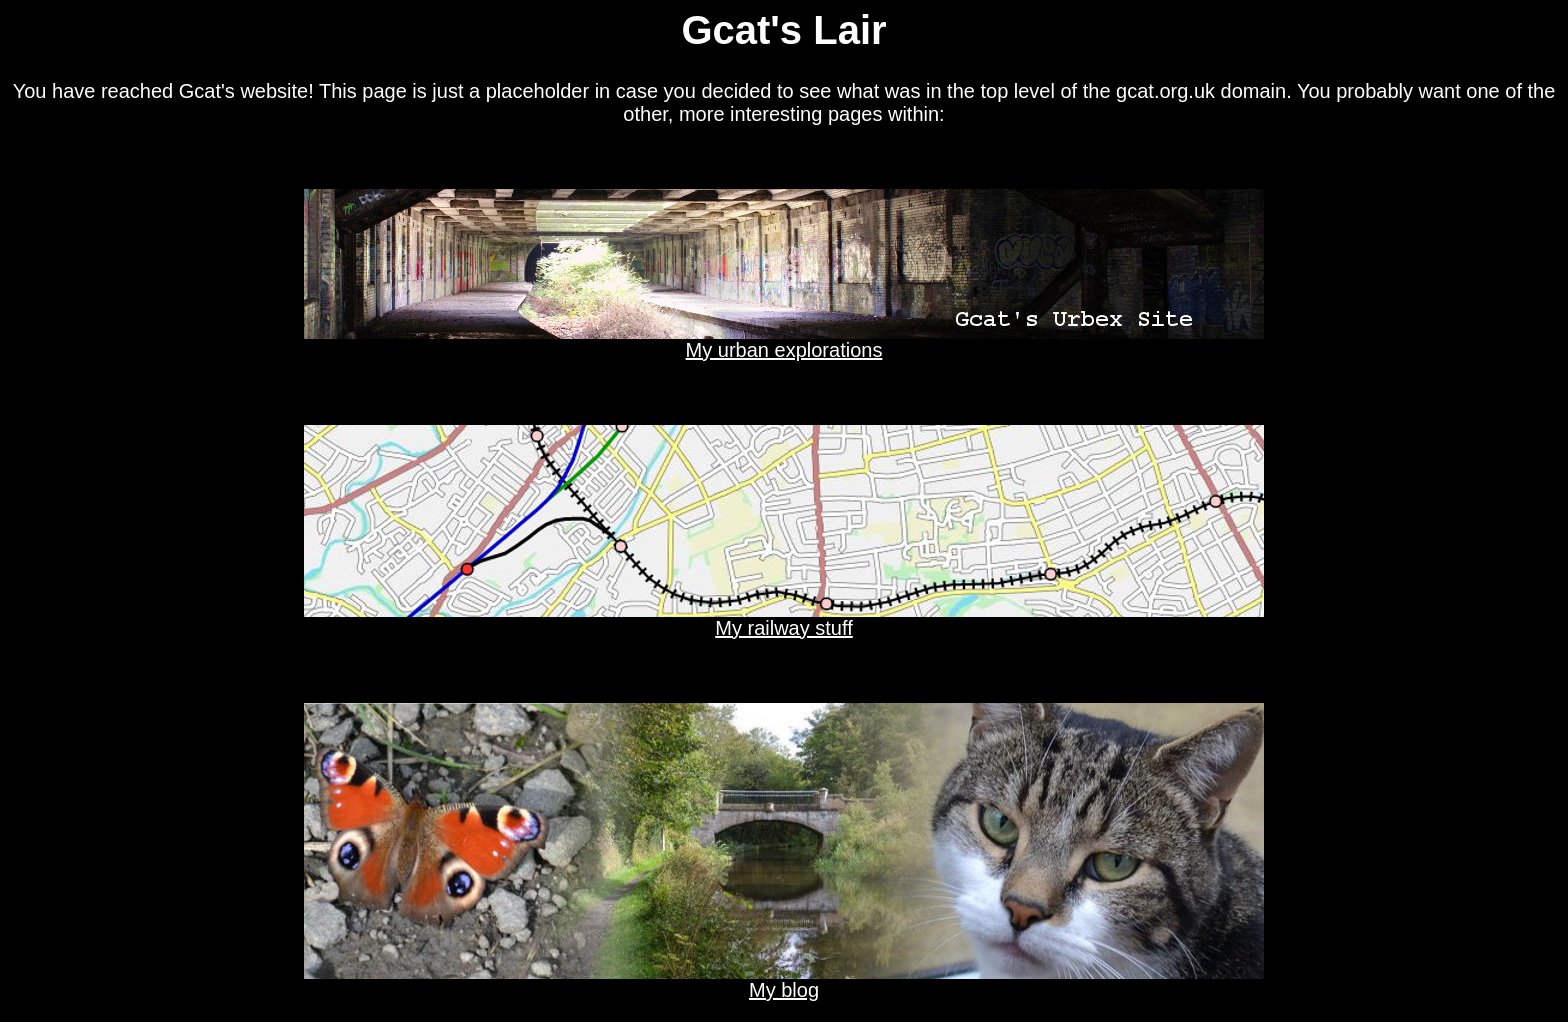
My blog (784, 981)
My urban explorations (784, 341)
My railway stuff (784, 619)
